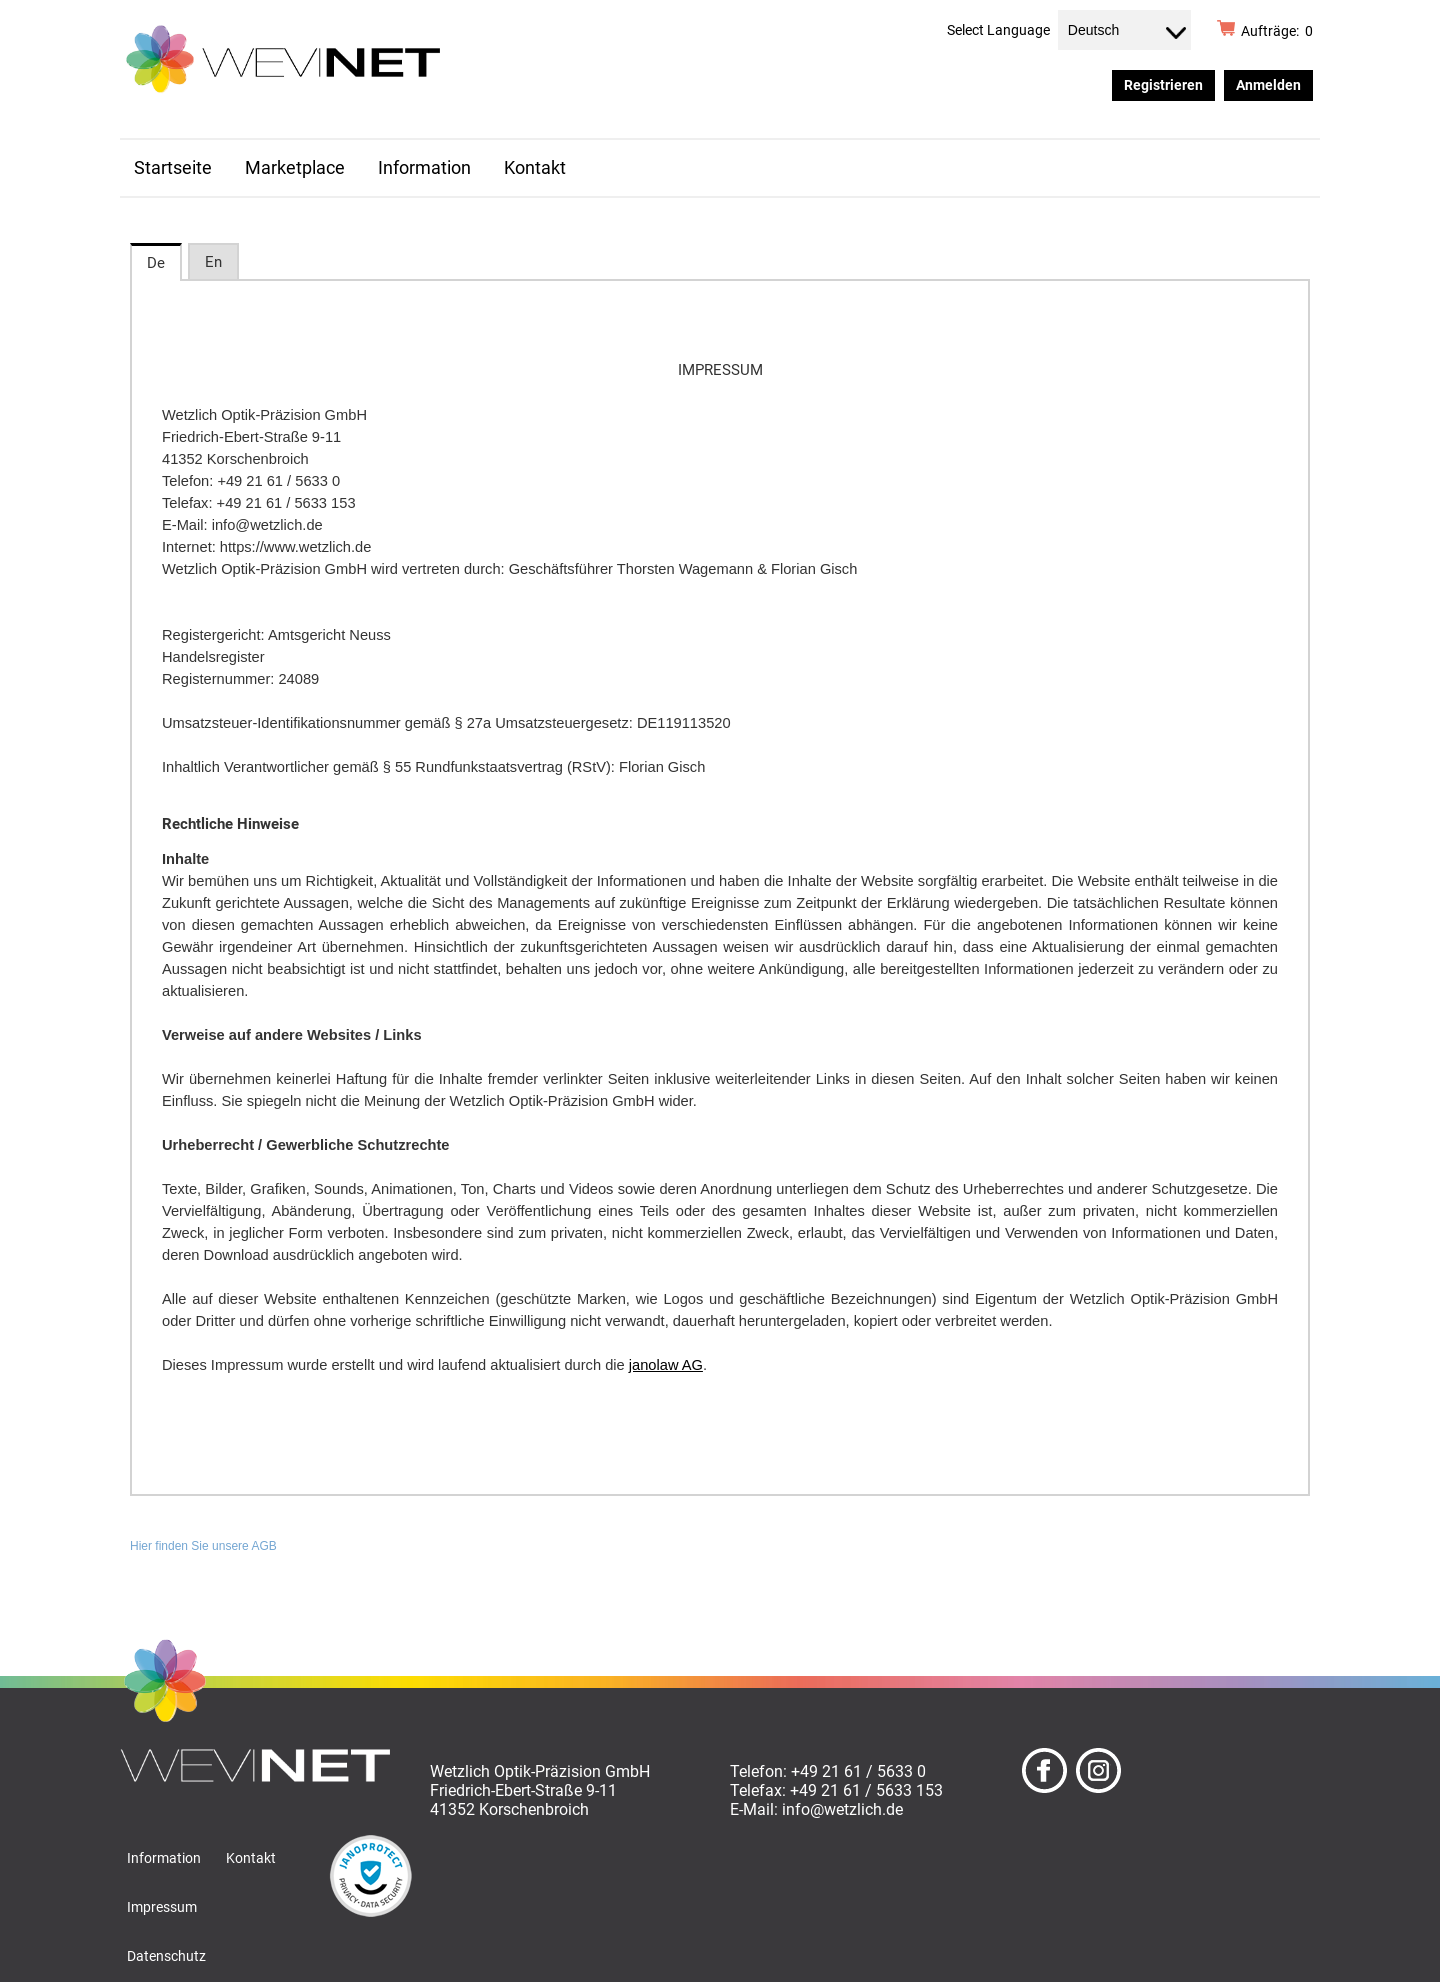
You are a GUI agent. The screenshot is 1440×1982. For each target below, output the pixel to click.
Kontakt (535, 168)
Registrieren (1163, 85)
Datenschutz (166, 1956)
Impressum (162, 1907)
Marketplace (295, 168)
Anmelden (1268, 85)
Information (424, 168)
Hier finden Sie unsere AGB (203, 1546)
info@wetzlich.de (842, 1809)
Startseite (173, 168)
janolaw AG (666, 1365)
